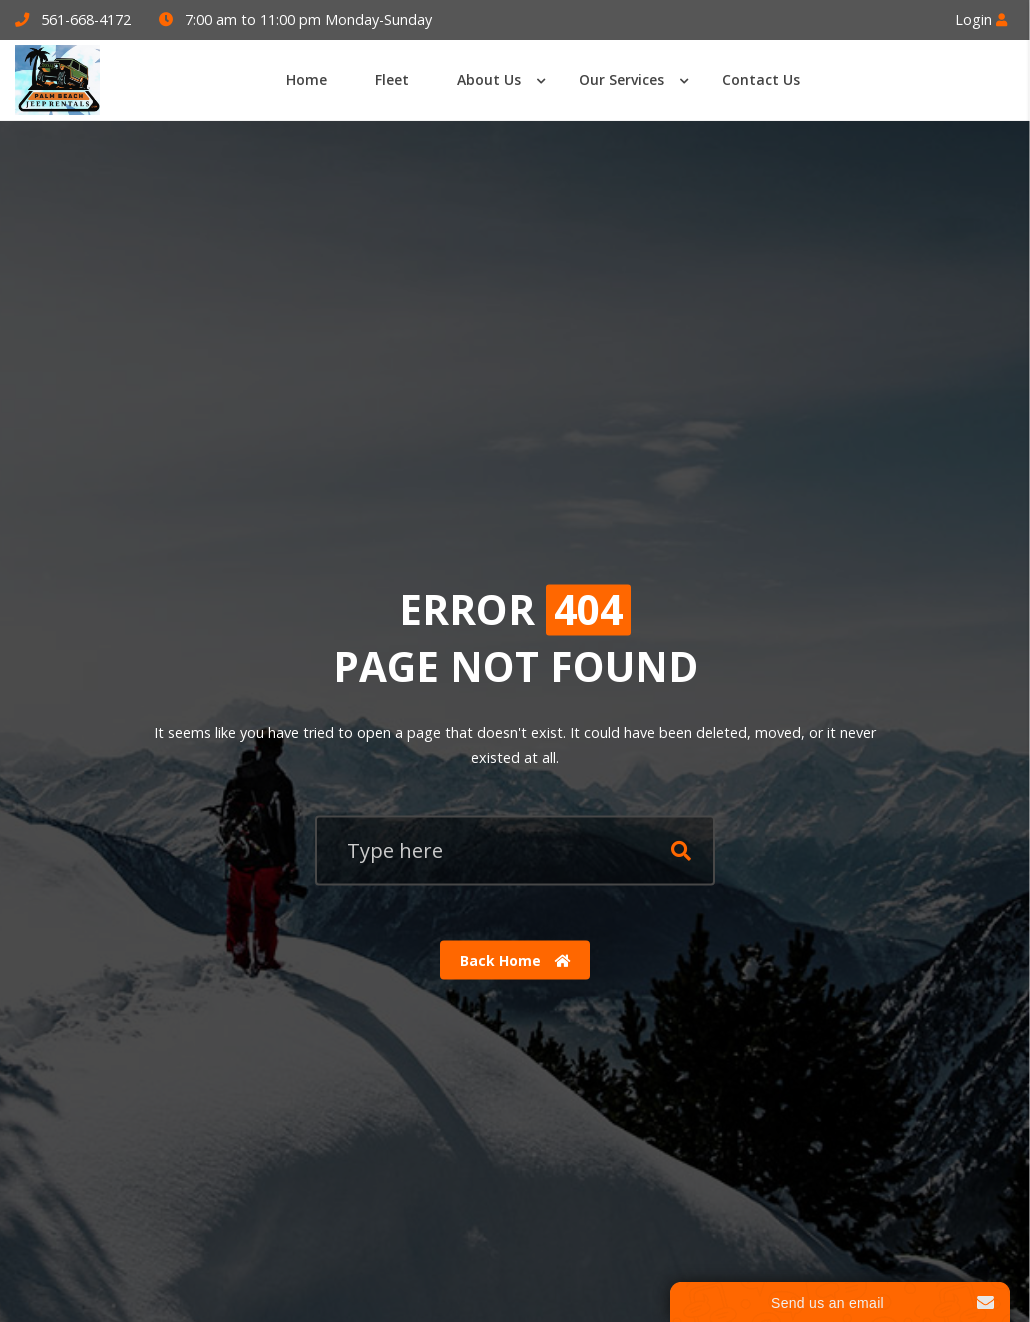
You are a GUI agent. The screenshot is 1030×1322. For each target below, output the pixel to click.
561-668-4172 (86, 19)
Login (981, 19)
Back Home (515, 959)
